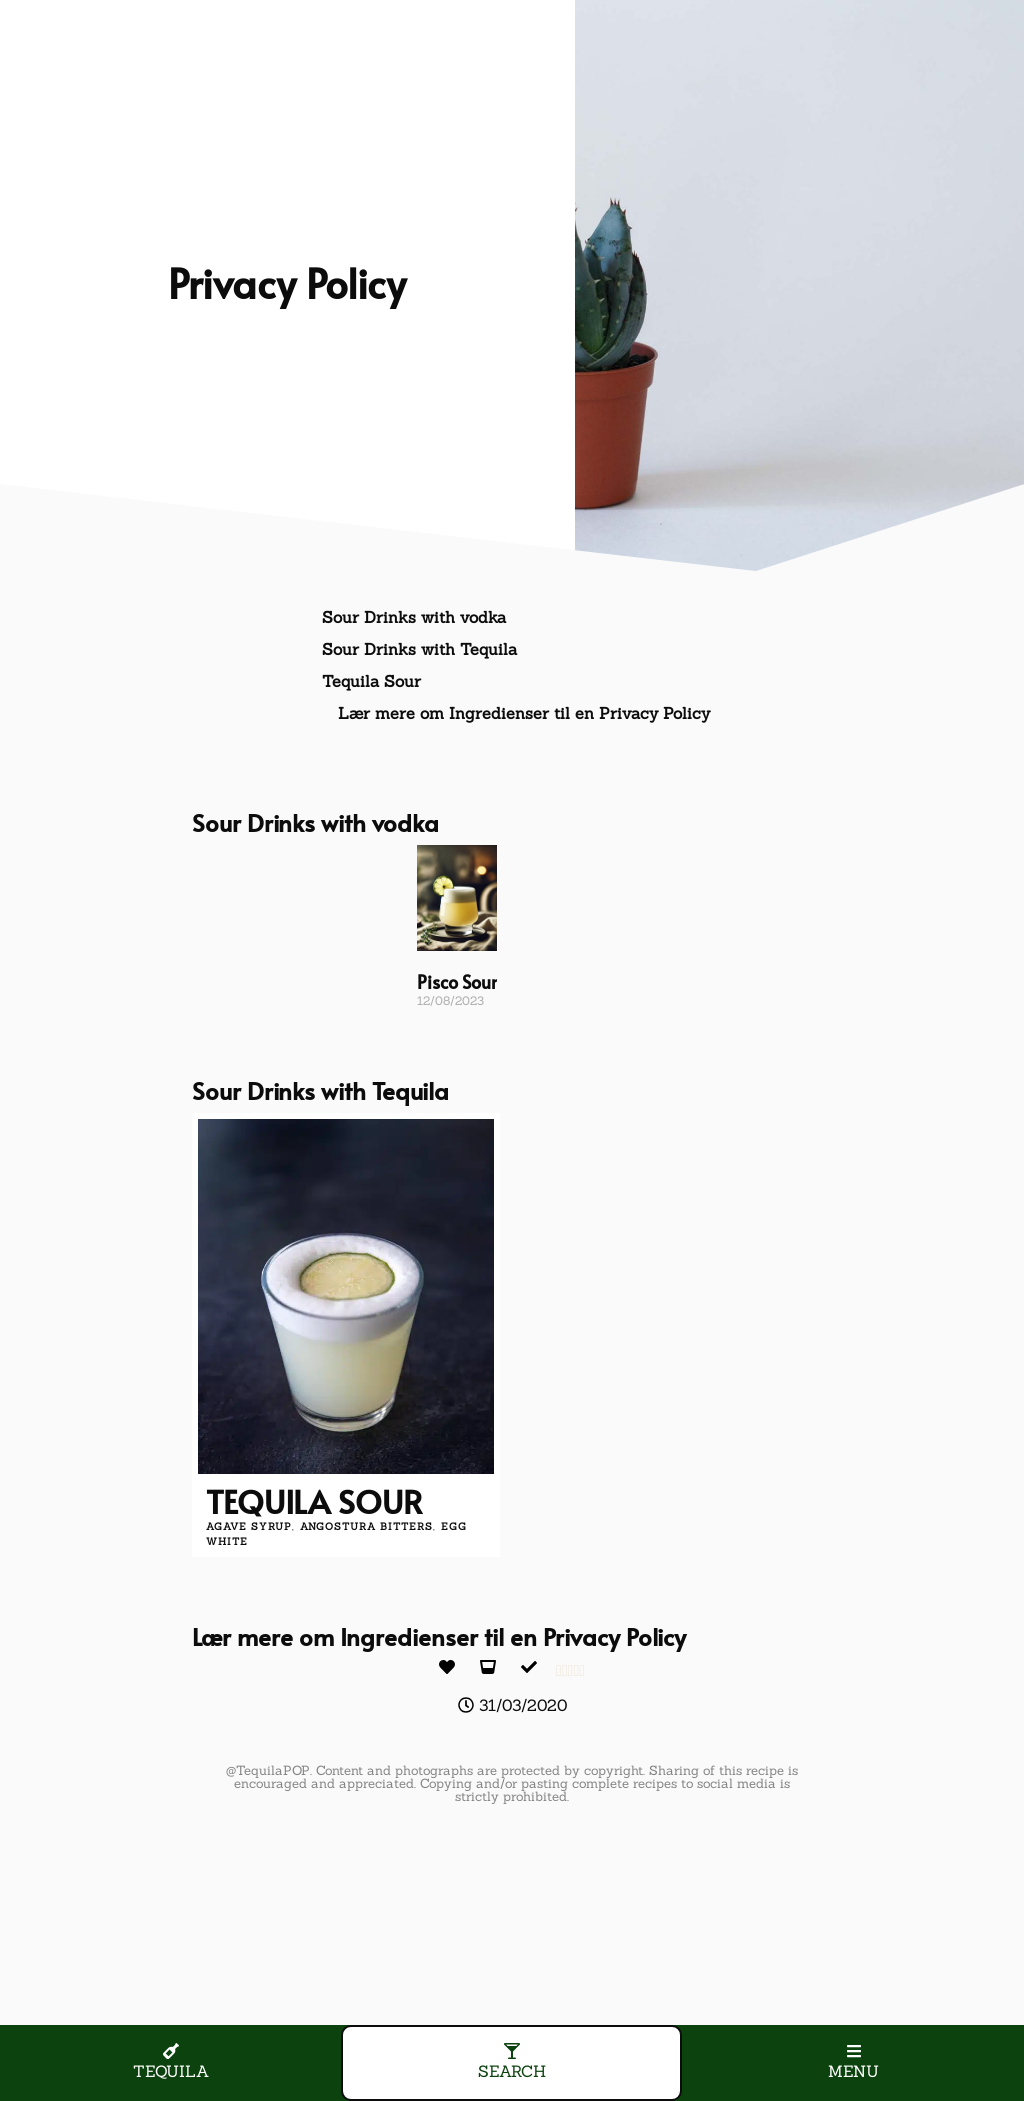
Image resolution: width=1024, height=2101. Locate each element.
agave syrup (249, 1526)
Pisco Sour (457, 981)
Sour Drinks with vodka (414, 617)
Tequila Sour (371, 681)
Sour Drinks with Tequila (419, 649)
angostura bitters (366, 1526)
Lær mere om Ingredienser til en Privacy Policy (524, 713)
